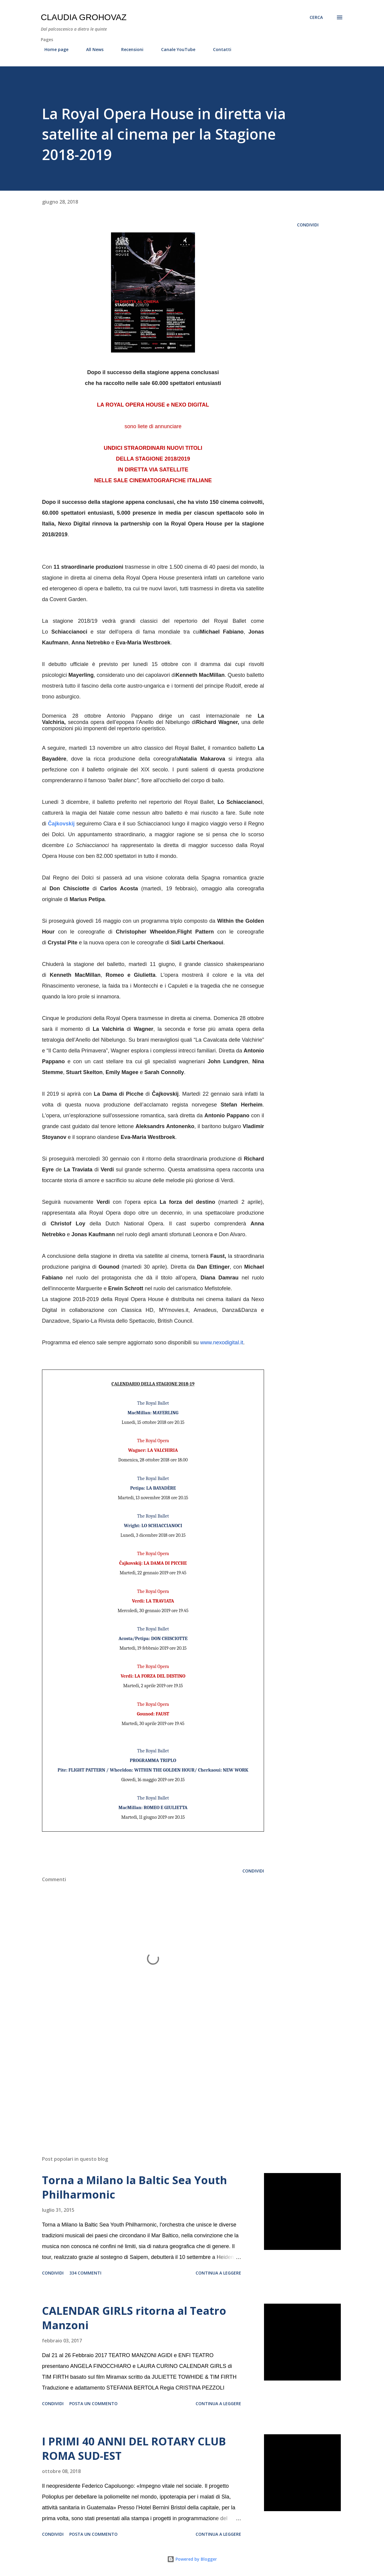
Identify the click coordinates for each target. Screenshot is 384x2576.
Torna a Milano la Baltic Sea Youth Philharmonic (134, 2187)
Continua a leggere (218, 2273)
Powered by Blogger (192, 2559)
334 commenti (85, 2273)
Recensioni (129, 49)
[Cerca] (316, 17)
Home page (53, 49)
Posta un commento (93, 2403)
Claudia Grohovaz (84, 17)
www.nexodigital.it (221, 1342)
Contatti (218, 49)
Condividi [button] (308, 225)
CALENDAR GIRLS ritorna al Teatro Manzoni (134, 2317)
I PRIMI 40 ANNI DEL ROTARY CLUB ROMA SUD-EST (134, 2448)
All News (91, 49)
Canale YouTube (175, 49)
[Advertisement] (143, 2081)
